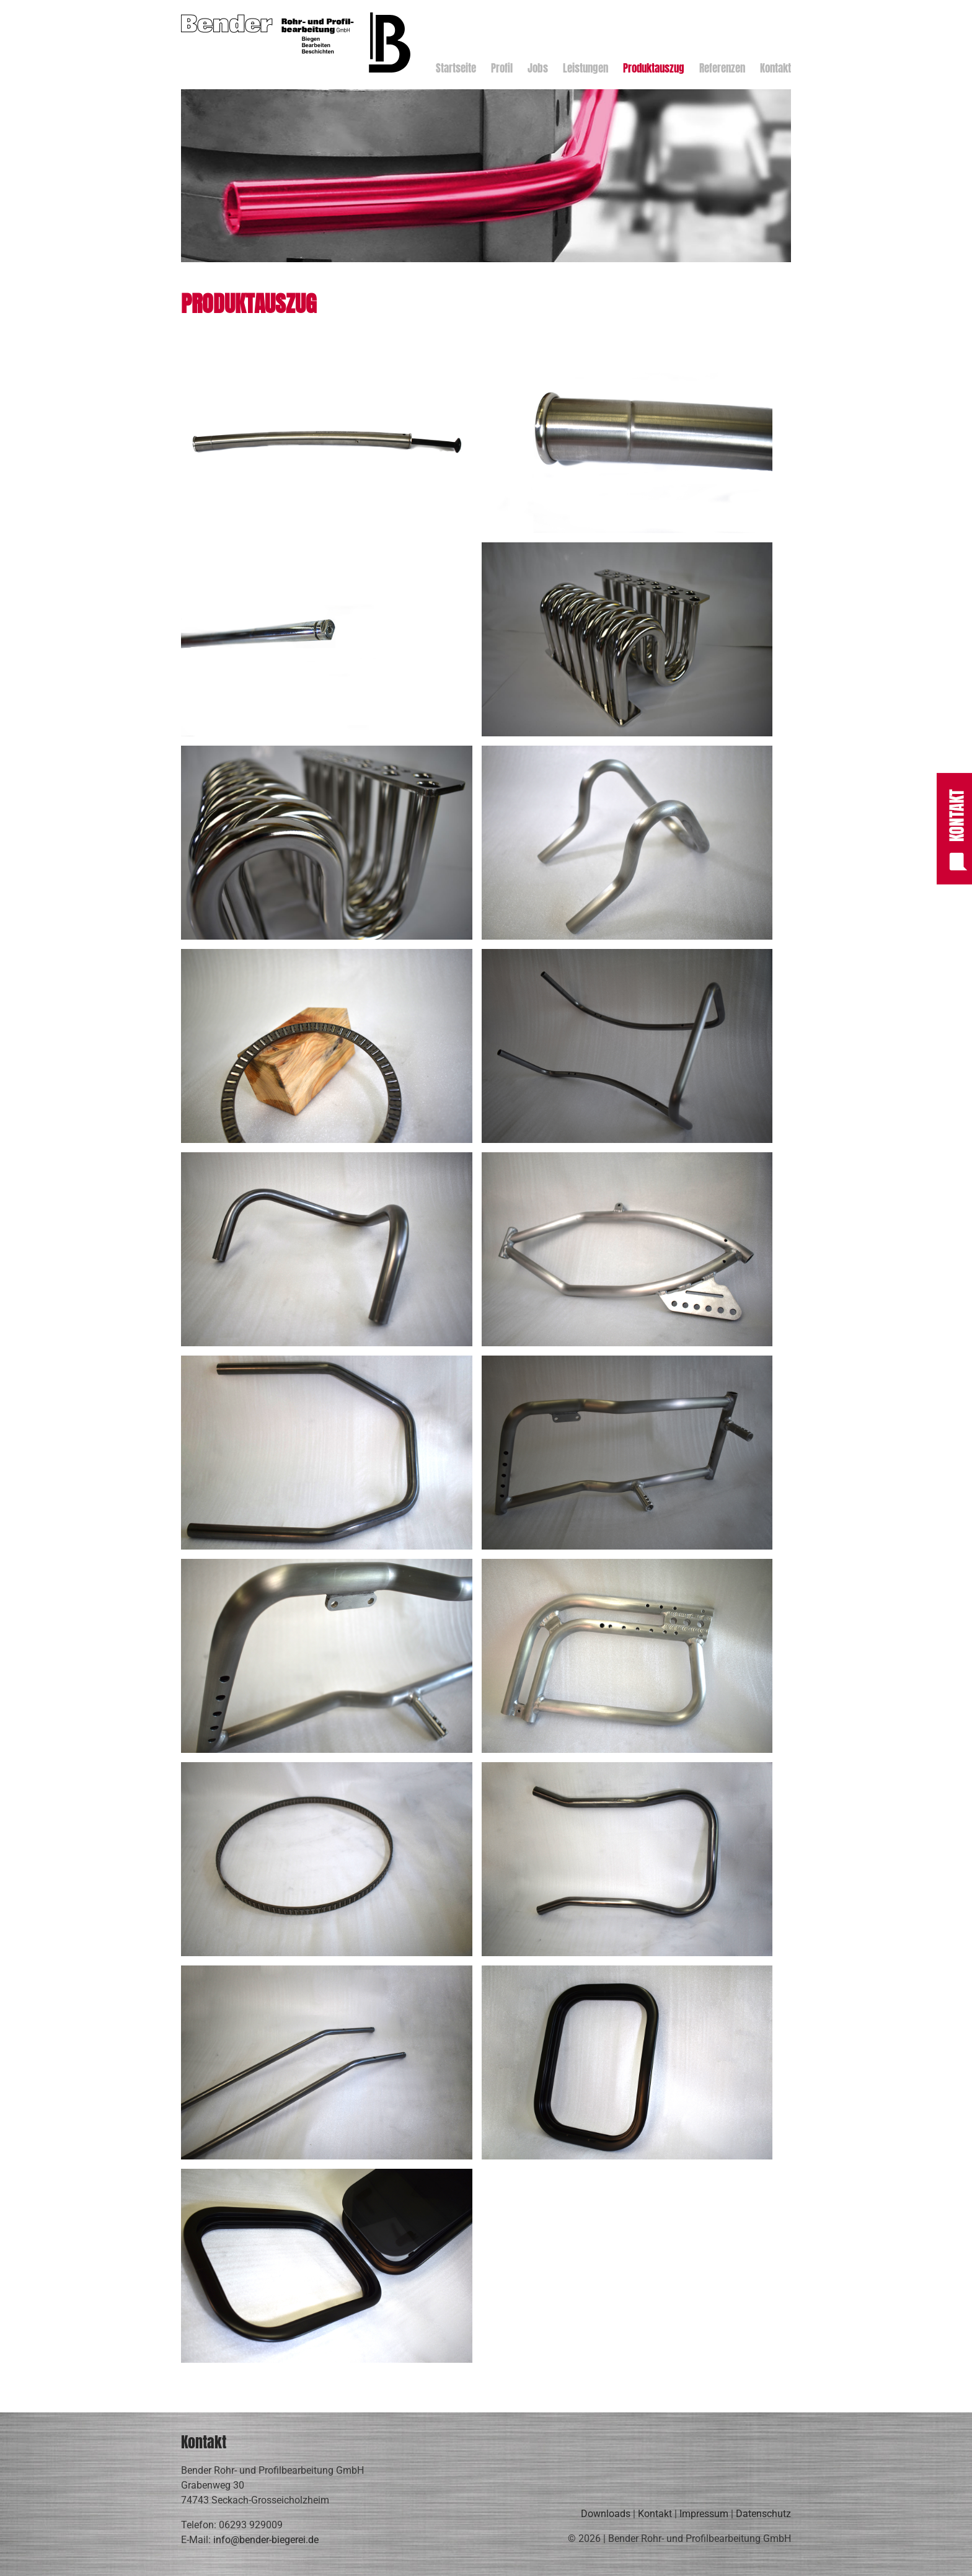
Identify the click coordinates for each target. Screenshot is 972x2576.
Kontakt (655, 2514)
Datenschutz (763, 2514)
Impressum (703, 2514)
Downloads (605, 2514)
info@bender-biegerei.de (266, 2540)
